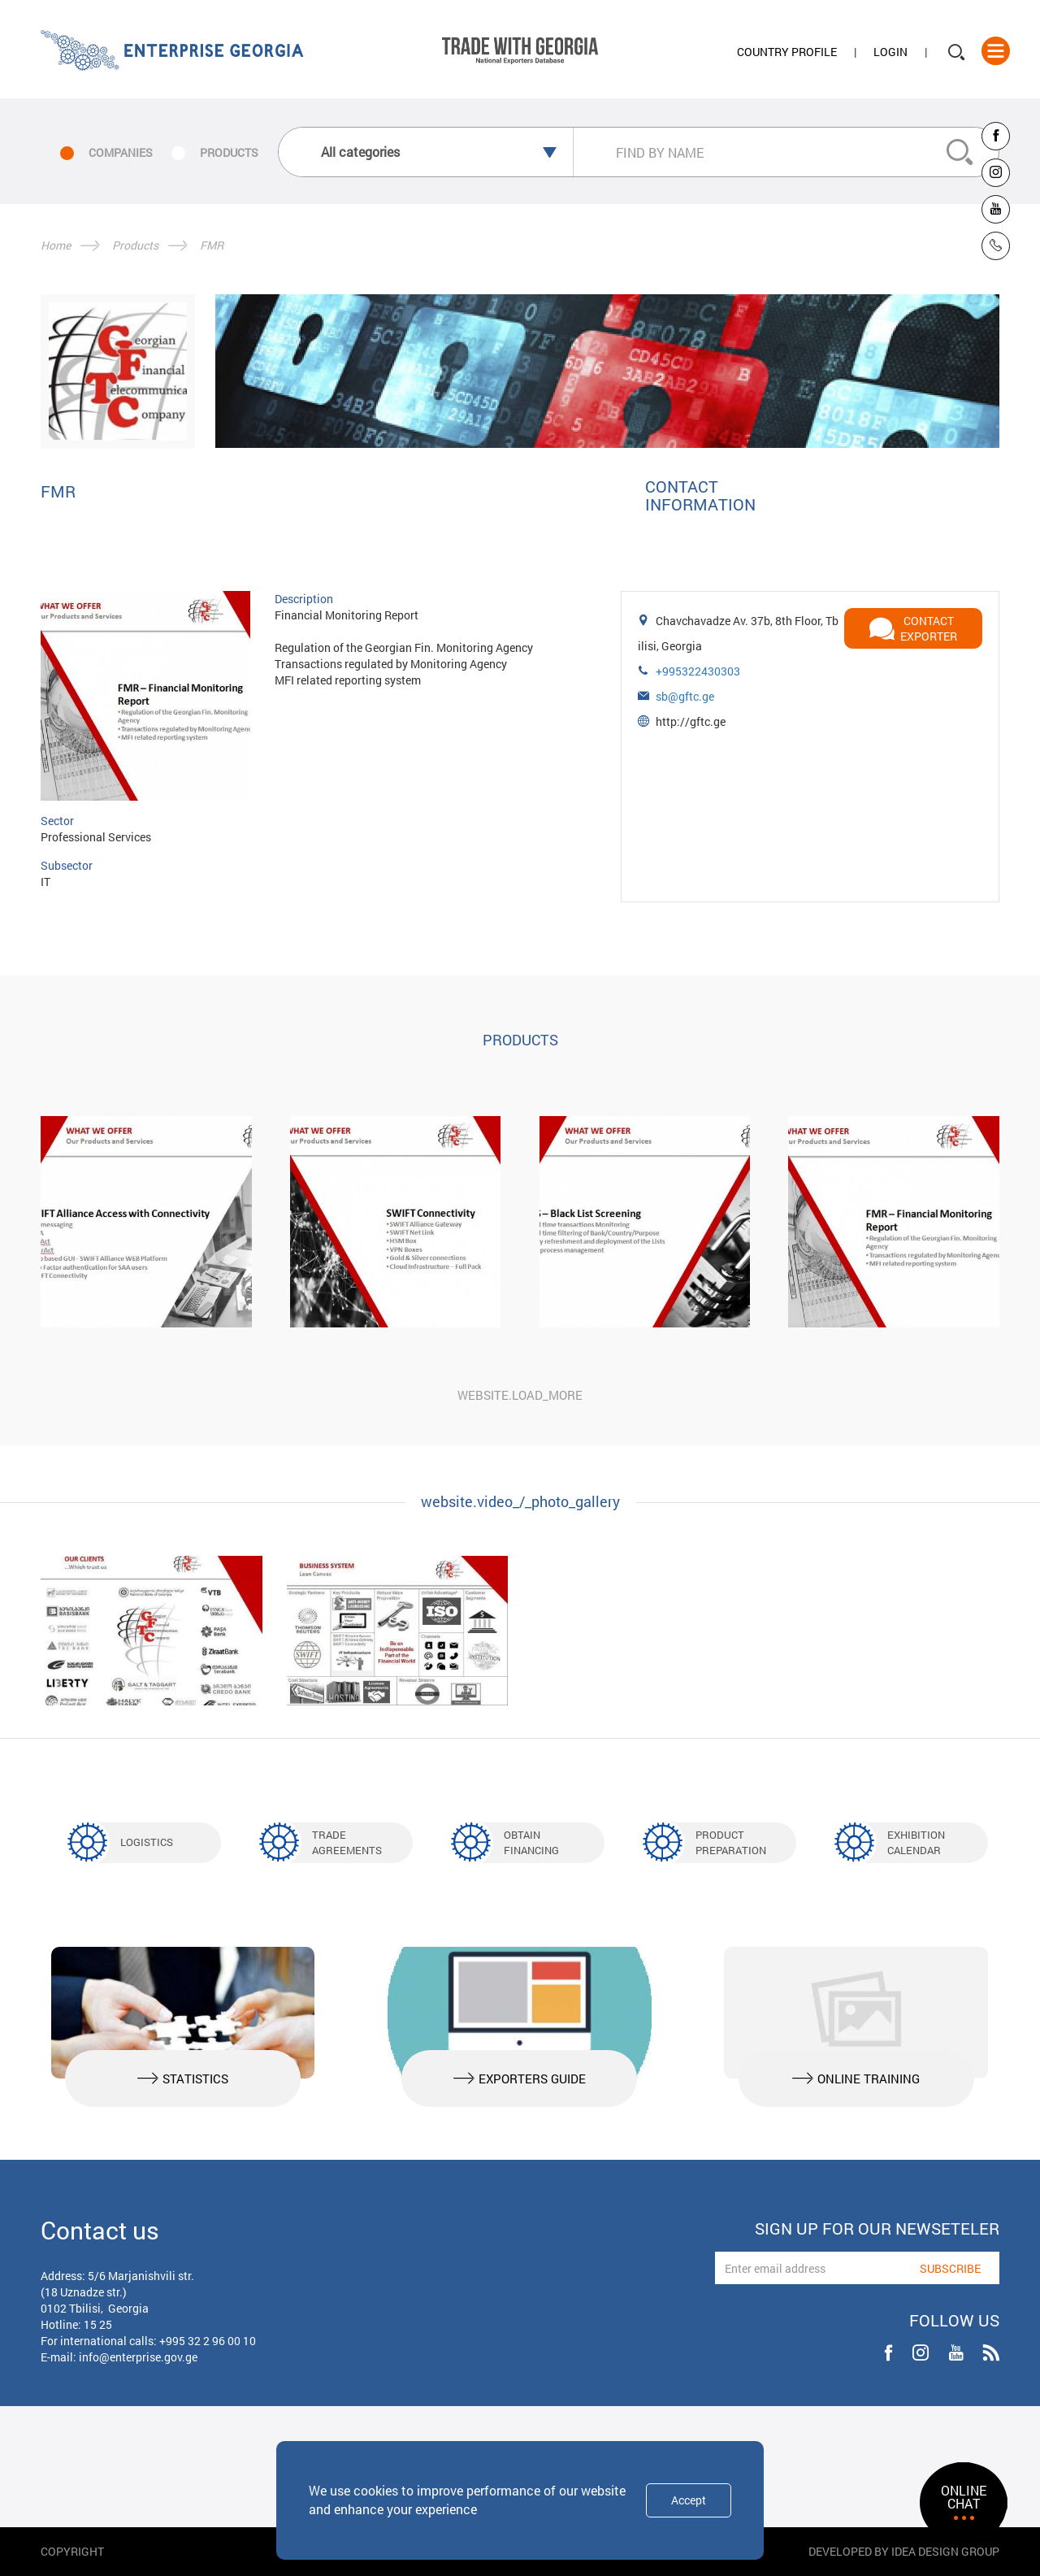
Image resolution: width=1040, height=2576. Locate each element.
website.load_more (520, 1395)
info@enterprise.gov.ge (138, 2357)
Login (890, 51)
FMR (211, 245)
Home (56, 245)
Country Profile (787, 51)
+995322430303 (698, 671)
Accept (688, 2500)
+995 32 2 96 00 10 (207, 2340)
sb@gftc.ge (685, 696)
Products (135, 245)
